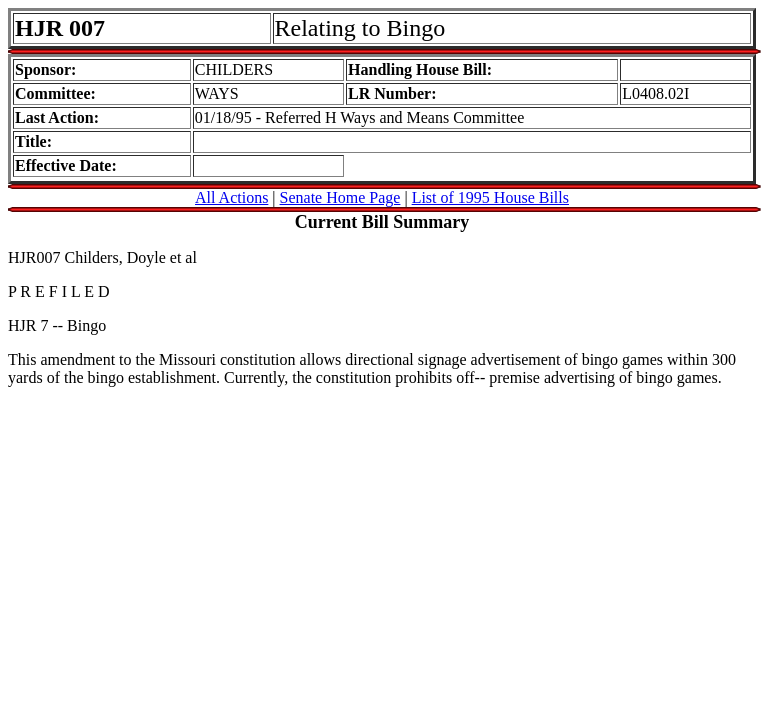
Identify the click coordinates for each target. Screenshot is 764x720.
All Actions (231, 197)
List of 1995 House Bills (490, 197)
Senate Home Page (340, 197)
